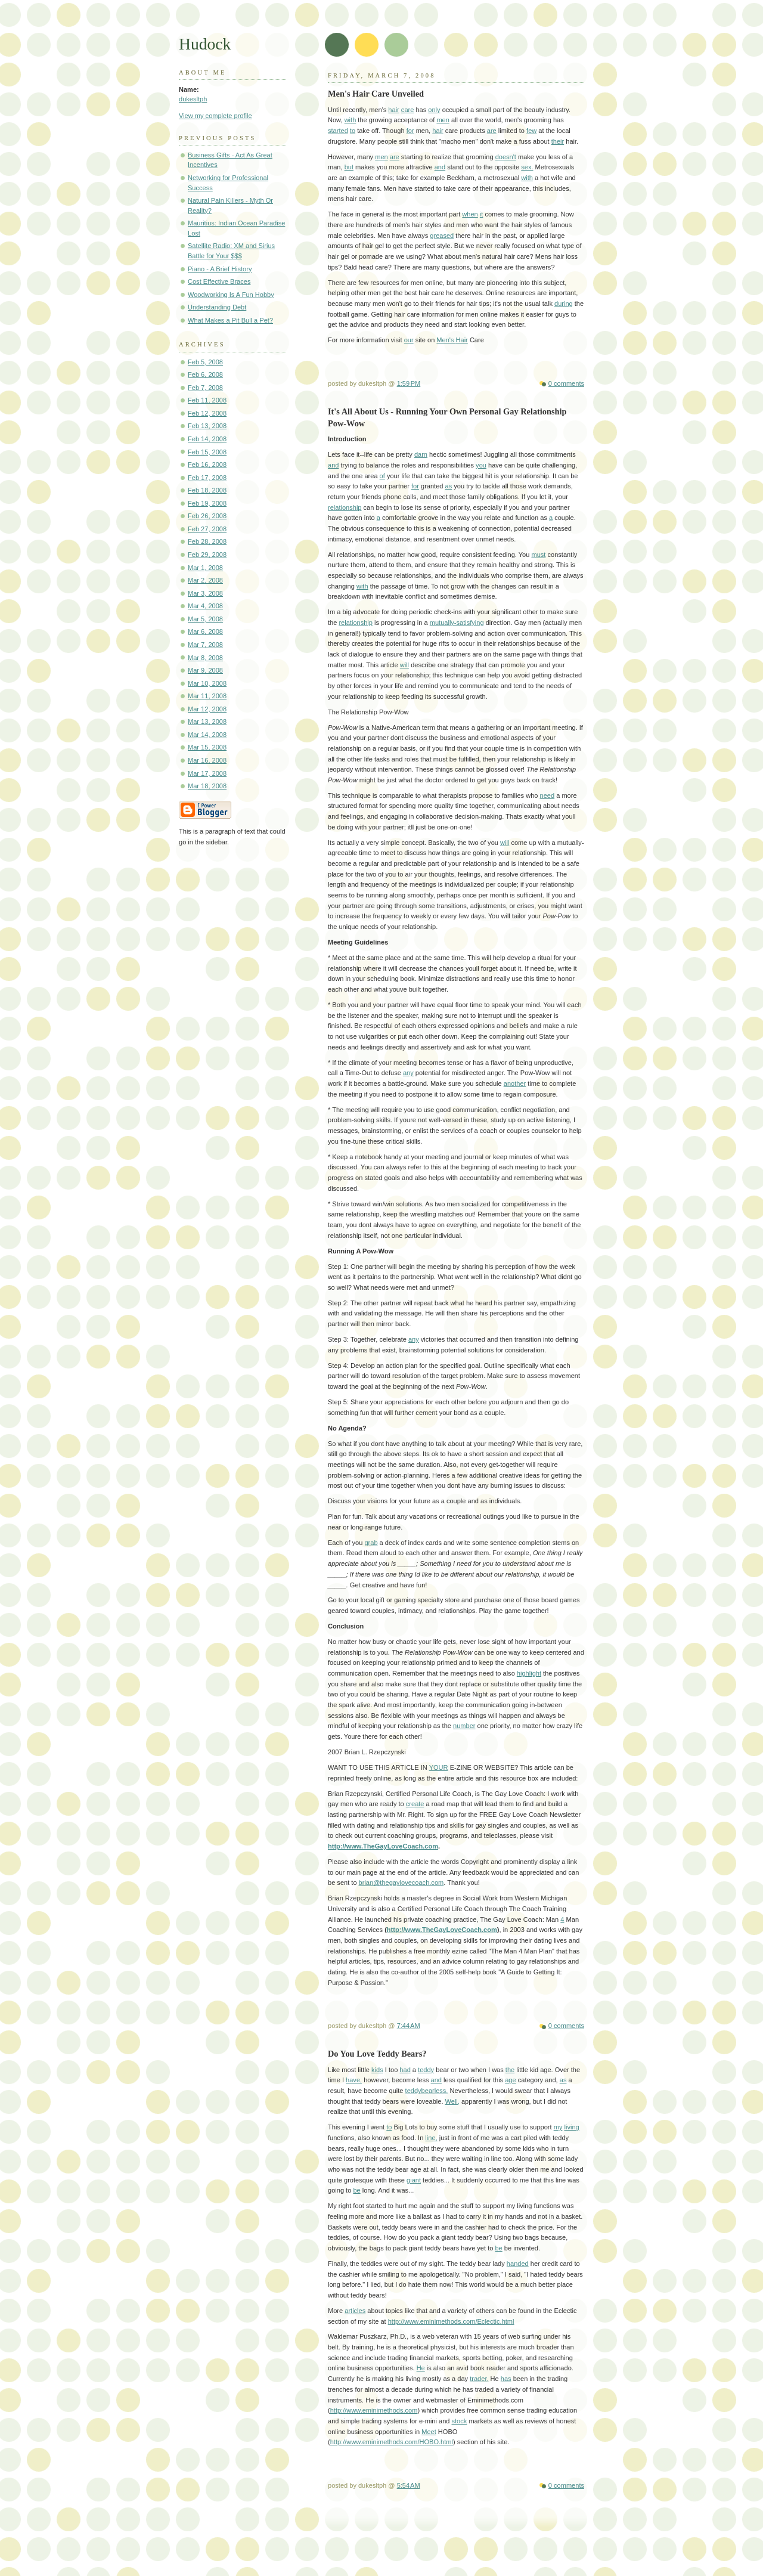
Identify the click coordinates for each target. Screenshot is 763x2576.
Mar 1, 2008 (205, 567)
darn (420, 454)
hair (393, 109)
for (410, 130)
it (481, 214)
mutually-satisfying (457, 622)
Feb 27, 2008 (207, 528)
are (492, 130)
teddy (426, 2069)
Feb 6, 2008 (205, 374)
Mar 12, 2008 (207, 709)
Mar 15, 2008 (207, 747)
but (349, 167)
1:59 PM (409, 383)
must (538, 554)
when (469, 214)
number (464, 1725)
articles (355, 2310)
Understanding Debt (217, 307)
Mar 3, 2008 (205, 593)
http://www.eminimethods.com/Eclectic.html (451, 2321)
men (442, 119)
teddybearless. (426, 2090)
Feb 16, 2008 (207, 464)
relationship (345, 507)
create (415, 1803)
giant (414, 2180)
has (506, 2378)
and (440, 167)
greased (442, 235)
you (481, 465)
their (558, 141)
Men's (445, 339)
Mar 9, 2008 (205, 670)
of (382, 475)
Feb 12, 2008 (207, 413)
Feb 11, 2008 (207, 400)
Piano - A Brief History (220, 269)
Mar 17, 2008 (207, 773)
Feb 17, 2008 (207, 477)
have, (354, 2079)
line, (431, 2137)
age (510, 2079)
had (404, 2069)
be (356, 2190)
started (338, 130)
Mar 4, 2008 (205, 605)
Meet (428, 2431)
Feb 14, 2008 (207, 438)
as (448, 486)
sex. (527, 167)
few (531, 130)
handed (518, 2263)
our (409, 339)
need (547, 795)
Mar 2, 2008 (205, 580)
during (563, 303)
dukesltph (193, 99)
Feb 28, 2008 (207, 541)
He (421, 2367)
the (509, 2069)
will (404, 664)
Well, (452, 2101)
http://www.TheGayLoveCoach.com (383, 1846)
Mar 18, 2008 (207, 785)
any (408, 1072)
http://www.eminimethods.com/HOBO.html (391, 2441)
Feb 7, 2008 (205, 387)
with (350, 119)
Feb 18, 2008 (207, 490)
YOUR (438, 1767)
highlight (529, 1673)
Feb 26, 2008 (207, 515)
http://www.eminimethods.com (374, 2410)
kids (377, 2069)
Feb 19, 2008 (207, 503)
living (572, 2127)
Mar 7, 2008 (205, 644)
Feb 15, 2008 (207, 452)
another (515, 1083)
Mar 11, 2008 (207, 695)
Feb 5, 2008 (205, 362)
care (407, 109)
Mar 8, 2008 (205, 657)
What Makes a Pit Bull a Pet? (230, 320)
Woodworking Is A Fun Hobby (231, 294)
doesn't (505, 156)
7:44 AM (408, 2025)
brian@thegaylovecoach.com (401, 1882)
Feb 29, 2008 (207, 554)
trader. (479, 2378)
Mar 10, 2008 (207, 683)
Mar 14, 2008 (207, 734)
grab (370, 1542)
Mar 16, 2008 (207, 760)
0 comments (566, 383)
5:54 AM (408, 2485)
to (352, 130)
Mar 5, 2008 (205, 619)
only (434, 109)
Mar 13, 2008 (207, 721)
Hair (462, 339)
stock (459, 2421)
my (558, 2127)
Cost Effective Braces (219, 281)
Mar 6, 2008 (205, 631)
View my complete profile (215, 115)
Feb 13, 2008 (207, 425)
